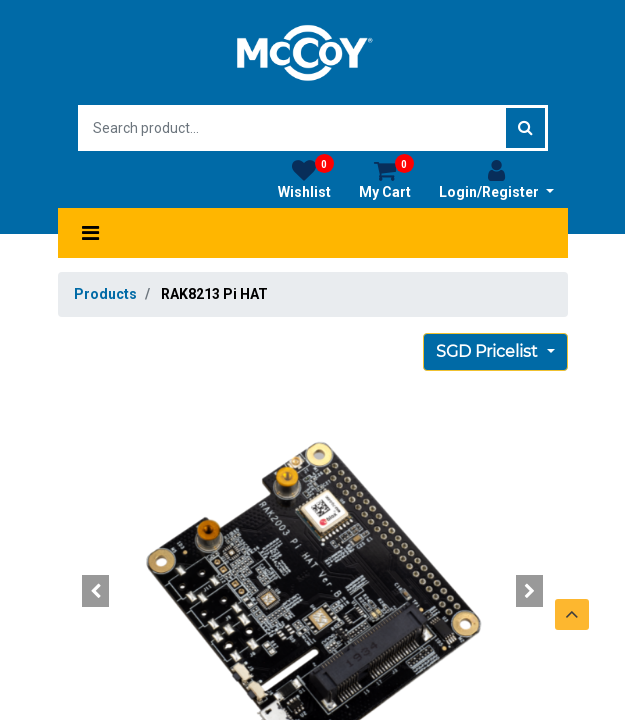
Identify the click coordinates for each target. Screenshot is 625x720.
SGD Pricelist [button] (489, 351)
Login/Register (496, 179)
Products (105, 294)
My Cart (386, 179)
